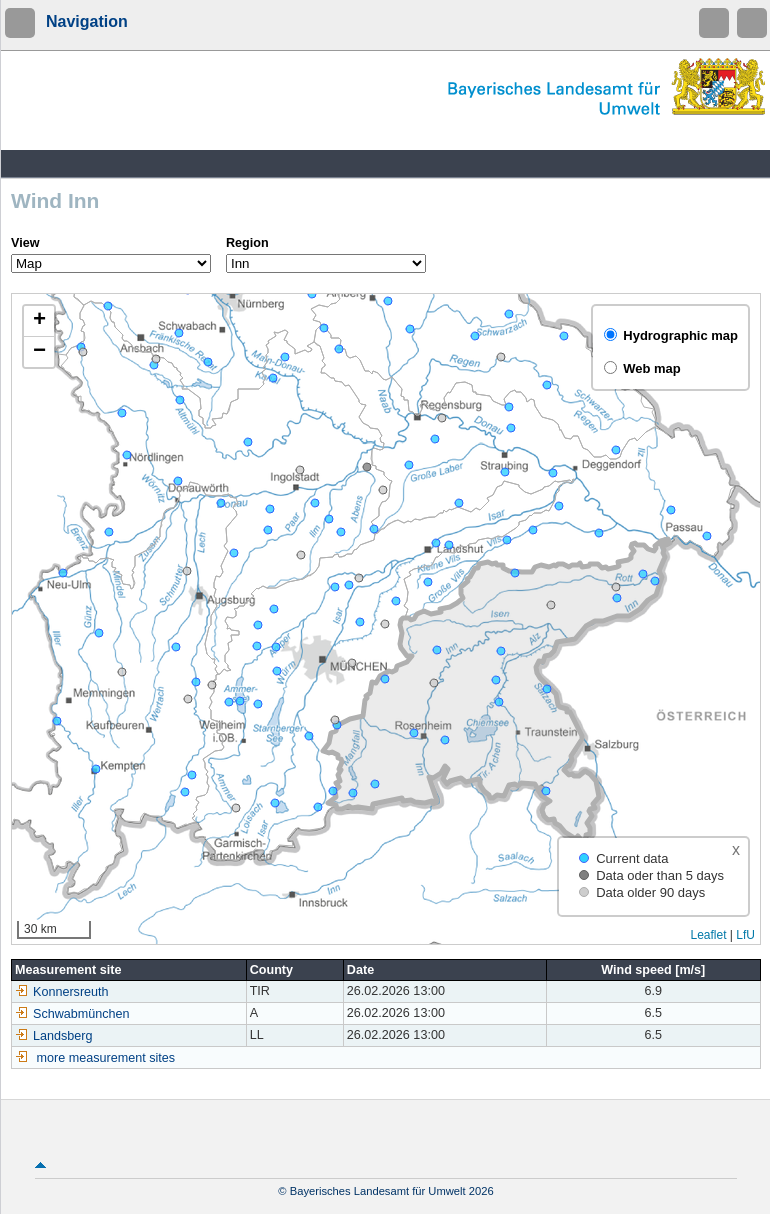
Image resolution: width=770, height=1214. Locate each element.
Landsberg (54, 1036)
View (25, 243)
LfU (745, 935)
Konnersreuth (62, 992)
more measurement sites (106, 1058)
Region (247, 243)
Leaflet (708, 935)
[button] (39, 321)
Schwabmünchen (72, 1014)
